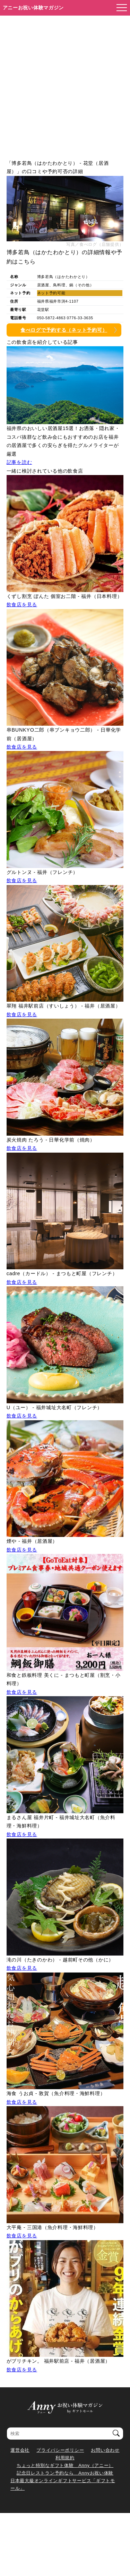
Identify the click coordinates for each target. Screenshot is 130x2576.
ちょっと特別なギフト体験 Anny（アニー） (65, 2465)
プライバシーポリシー (60, 2450)
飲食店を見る (22, 604)
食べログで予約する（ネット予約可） (63, 330)
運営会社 (19, 2450)
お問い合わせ (105, 2450)
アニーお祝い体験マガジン (33, 7)
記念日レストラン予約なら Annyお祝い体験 (65, 2473)
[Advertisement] (65, 84)
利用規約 (65, 2457)
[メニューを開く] (119, 8)
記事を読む (19, 462)
